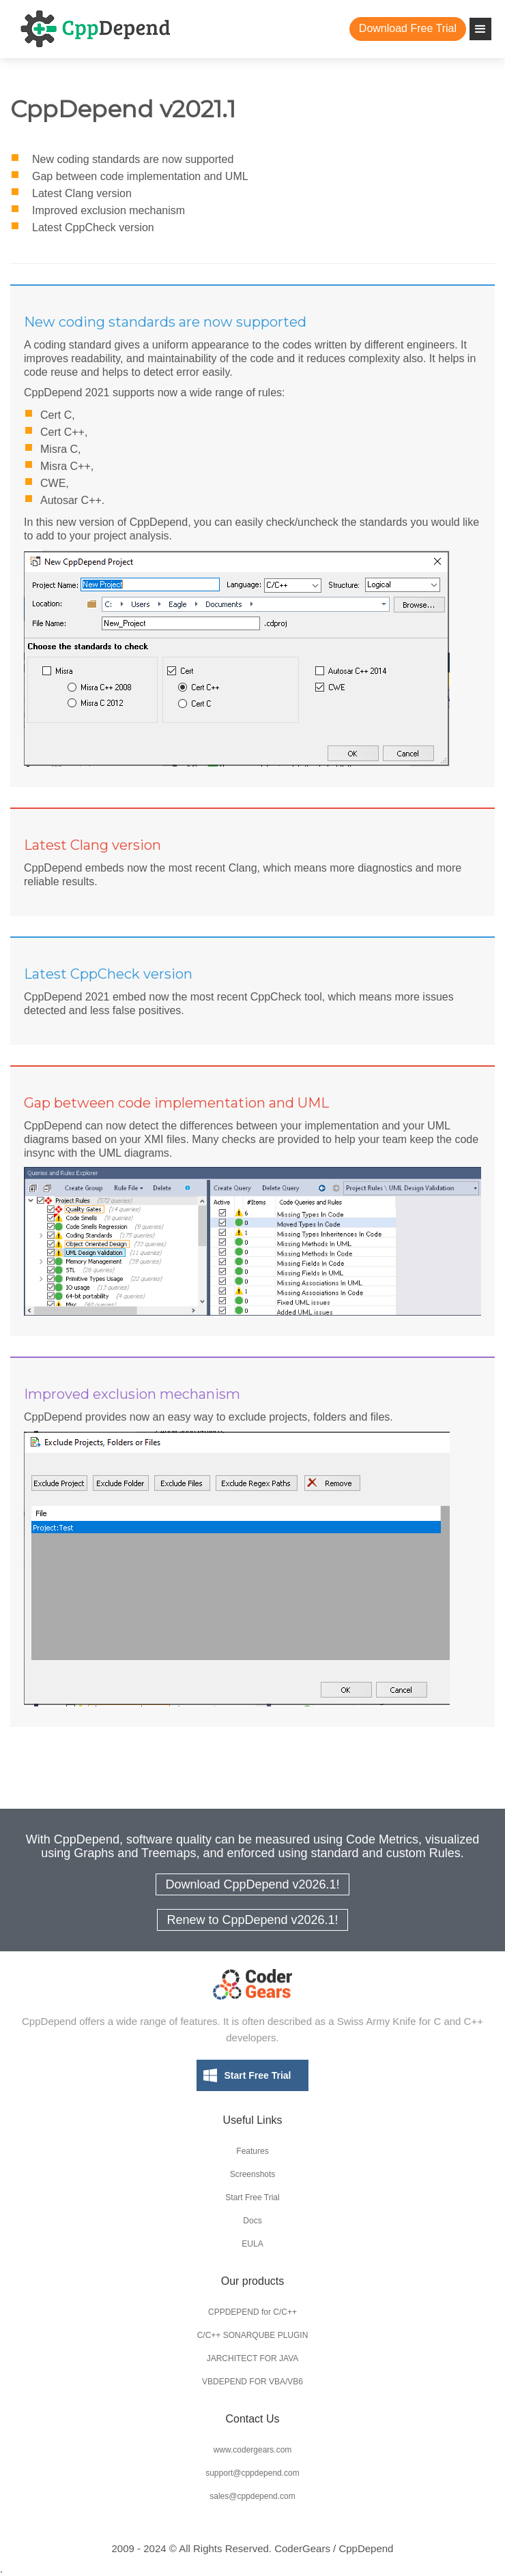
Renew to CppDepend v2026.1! (252, 1920)
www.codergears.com (253, 2450)
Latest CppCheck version (93, 227)
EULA (252, 2244)
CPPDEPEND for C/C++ (252, 2312)
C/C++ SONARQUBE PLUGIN (252, 2335)
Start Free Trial (257, 2075)
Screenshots (253, 2174)
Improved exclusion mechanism (108, 210)
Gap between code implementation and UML (140, 176)
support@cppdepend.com (252, 2473)
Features (252, 2151)
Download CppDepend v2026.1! (252, 1884)
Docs (252, 2220)
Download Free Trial (408, 28)
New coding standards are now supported (132, 159)
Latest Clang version (82, 193)
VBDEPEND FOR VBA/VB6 (252, 2381)
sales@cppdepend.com (252, 2496)
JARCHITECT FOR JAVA (253, 2358)
